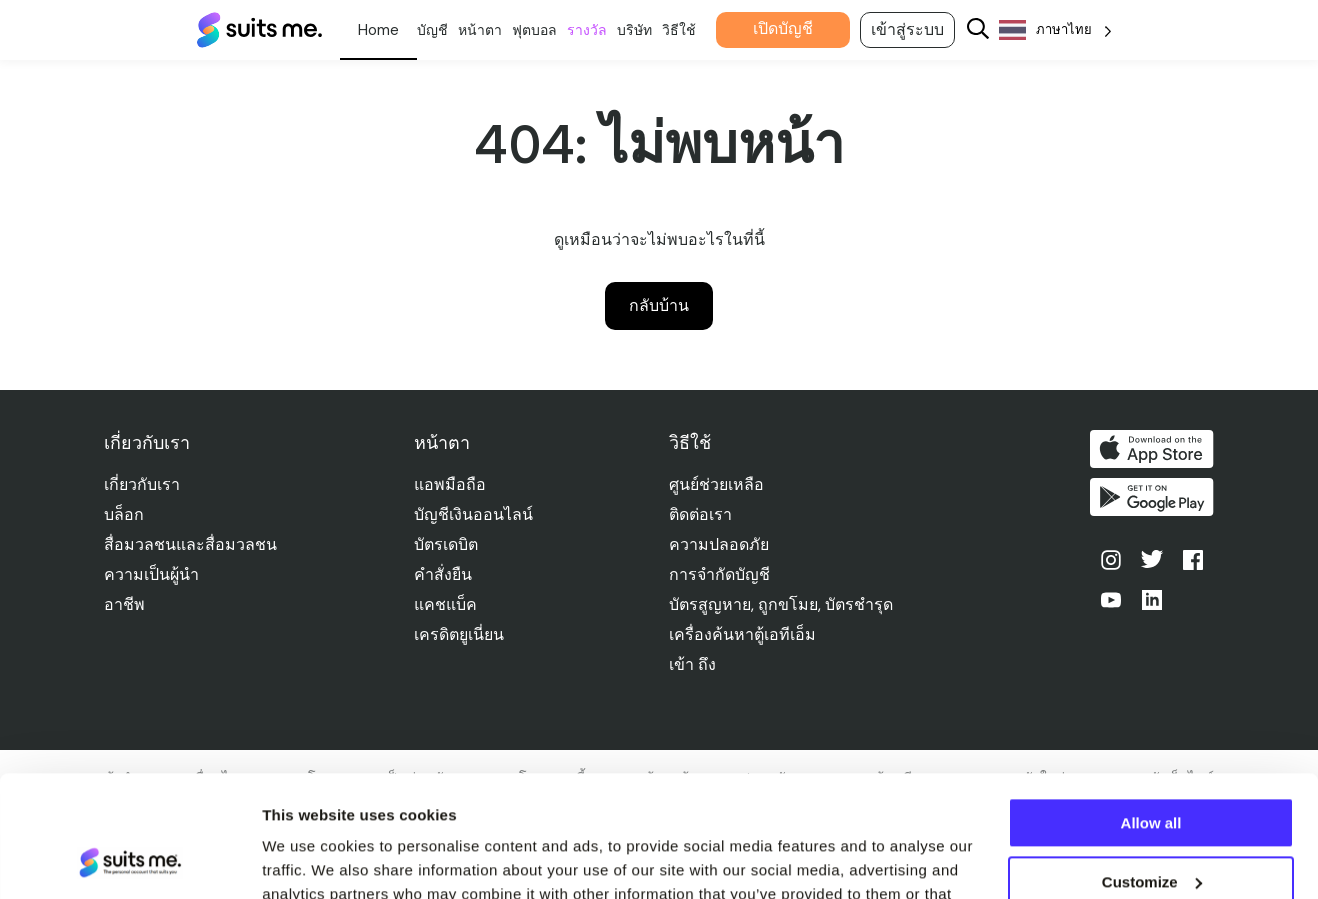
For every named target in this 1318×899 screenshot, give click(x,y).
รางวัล (587, 30)
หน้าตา (480, 30)
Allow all (1151, 709)
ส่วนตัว (378, 30)
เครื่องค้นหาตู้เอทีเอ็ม (742, 634)
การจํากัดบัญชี (719, 574)
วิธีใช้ (679, 30)
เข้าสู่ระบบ (907, 29)
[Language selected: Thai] (1055, 30)
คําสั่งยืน (443, 574)
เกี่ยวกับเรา (142, 484)
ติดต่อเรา (700, 514)
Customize (1152, 767)
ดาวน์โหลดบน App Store (1152, 449)
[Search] (978, 30)
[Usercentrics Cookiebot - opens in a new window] (129, 860)
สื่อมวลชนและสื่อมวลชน (190, 544)
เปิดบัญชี (783, 28)
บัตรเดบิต (446, 544)
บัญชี (432, 30)
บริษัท (634, 30)
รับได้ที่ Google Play (1152, 497)
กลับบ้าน (659, 305)
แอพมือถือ (450, 484)
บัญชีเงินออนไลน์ (473, 514)
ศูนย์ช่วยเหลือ (716, 484)
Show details (308, 859)
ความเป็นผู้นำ (151, 574)
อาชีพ (124, 604)
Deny (1151, 826)
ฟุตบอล (534, 30)
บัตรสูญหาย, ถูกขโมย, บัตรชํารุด (781, 604)
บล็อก (124, 514)
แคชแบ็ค (445, 604)
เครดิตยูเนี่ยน (459, 634)
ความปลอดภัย (719, 544)
